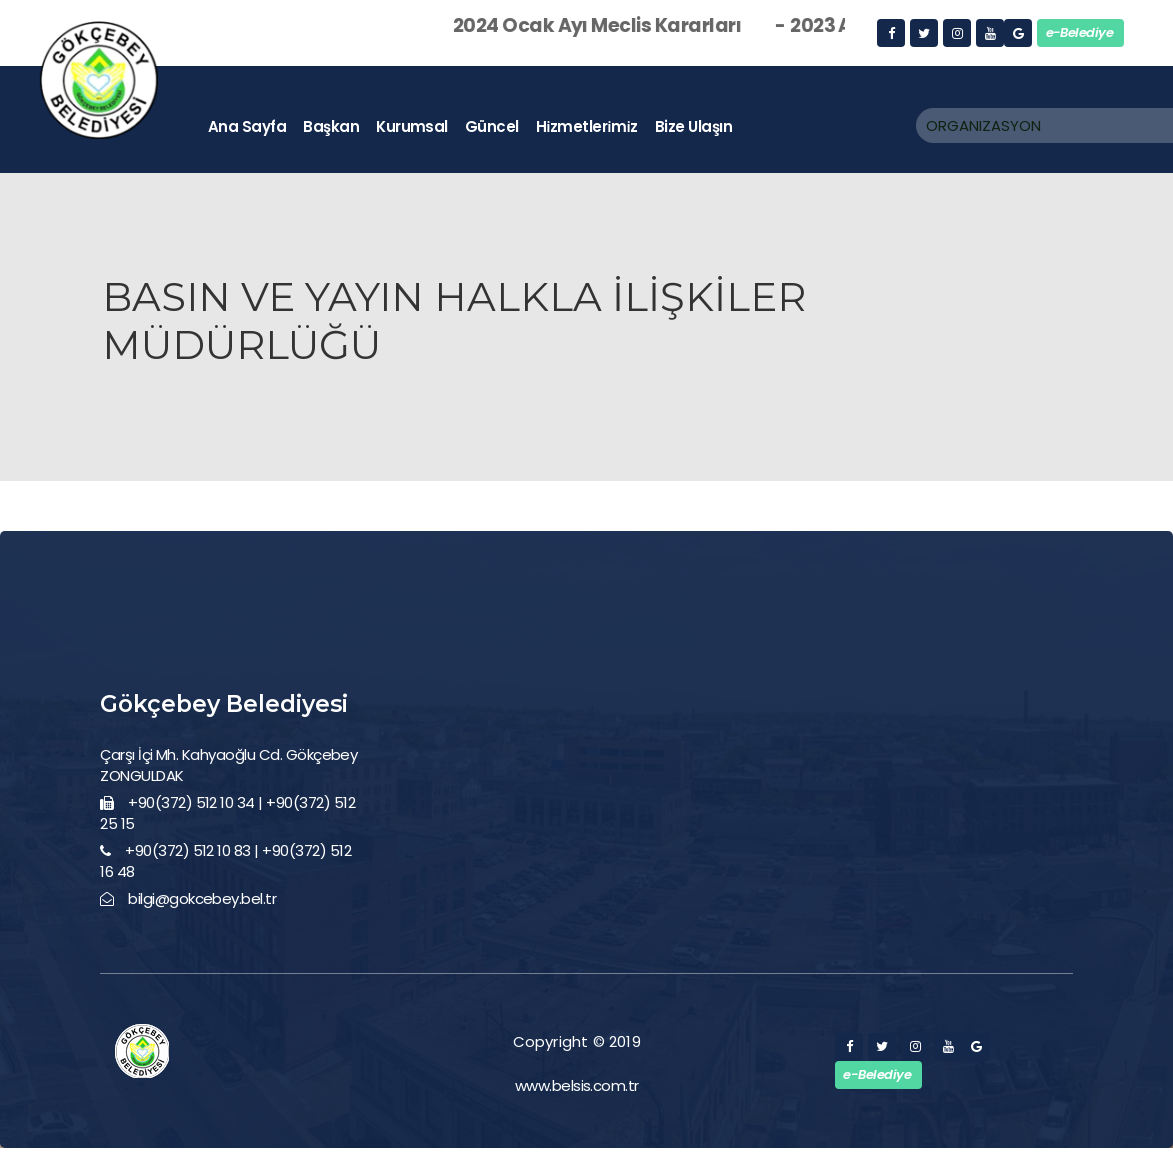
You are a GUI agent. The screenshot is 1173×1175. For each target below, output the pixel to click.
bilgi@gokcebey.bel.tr (202, 898)
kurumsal (412, 126)
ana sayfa (247, 126)
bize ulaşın (693, 126)
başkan (331, 126)
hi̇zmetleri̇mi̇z (587, 126)
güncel (492, 126)
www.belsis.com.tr (577, 1085)
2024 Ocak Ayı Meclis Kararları (629, 25)
